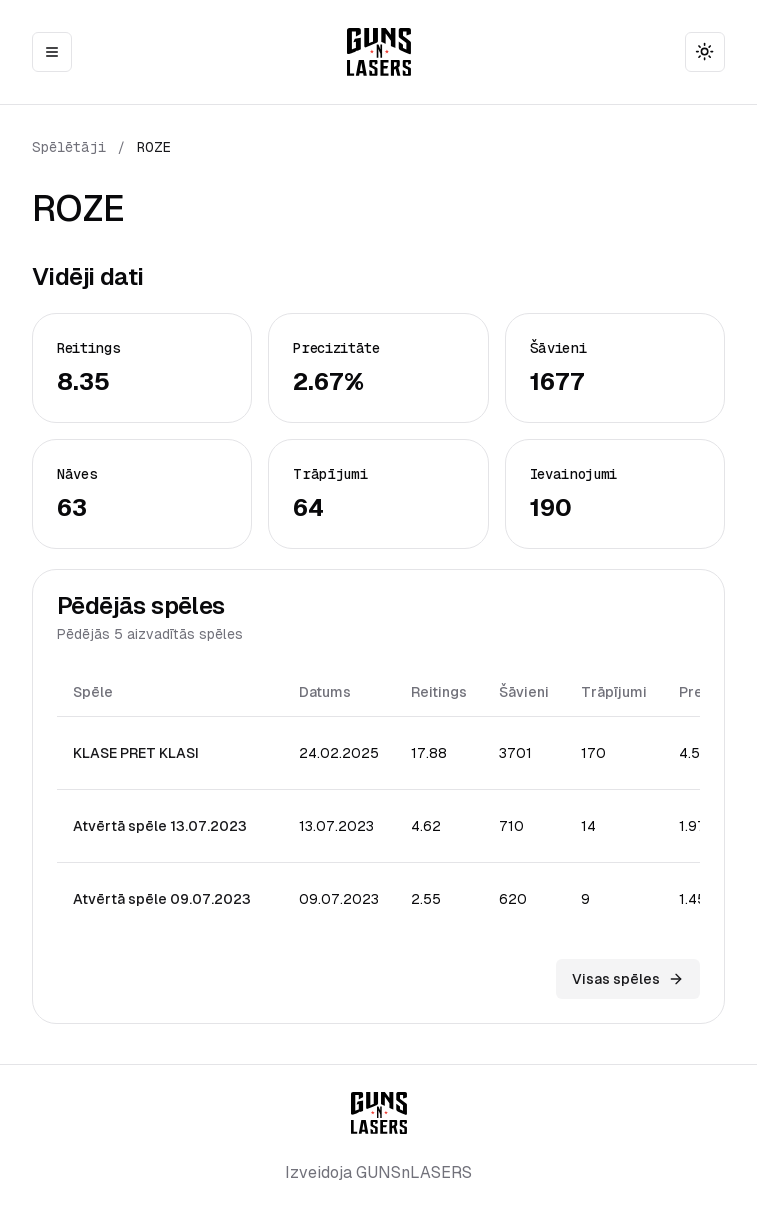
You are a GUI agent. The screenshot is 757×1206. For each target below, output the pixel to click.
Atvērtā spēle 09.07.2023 (162, 899)
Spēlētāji (69, 147)
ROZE (154, 147)
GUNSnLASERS (414, 1172)
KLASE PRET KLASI (136, 753)
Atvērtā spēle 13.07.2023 (160, 826)
